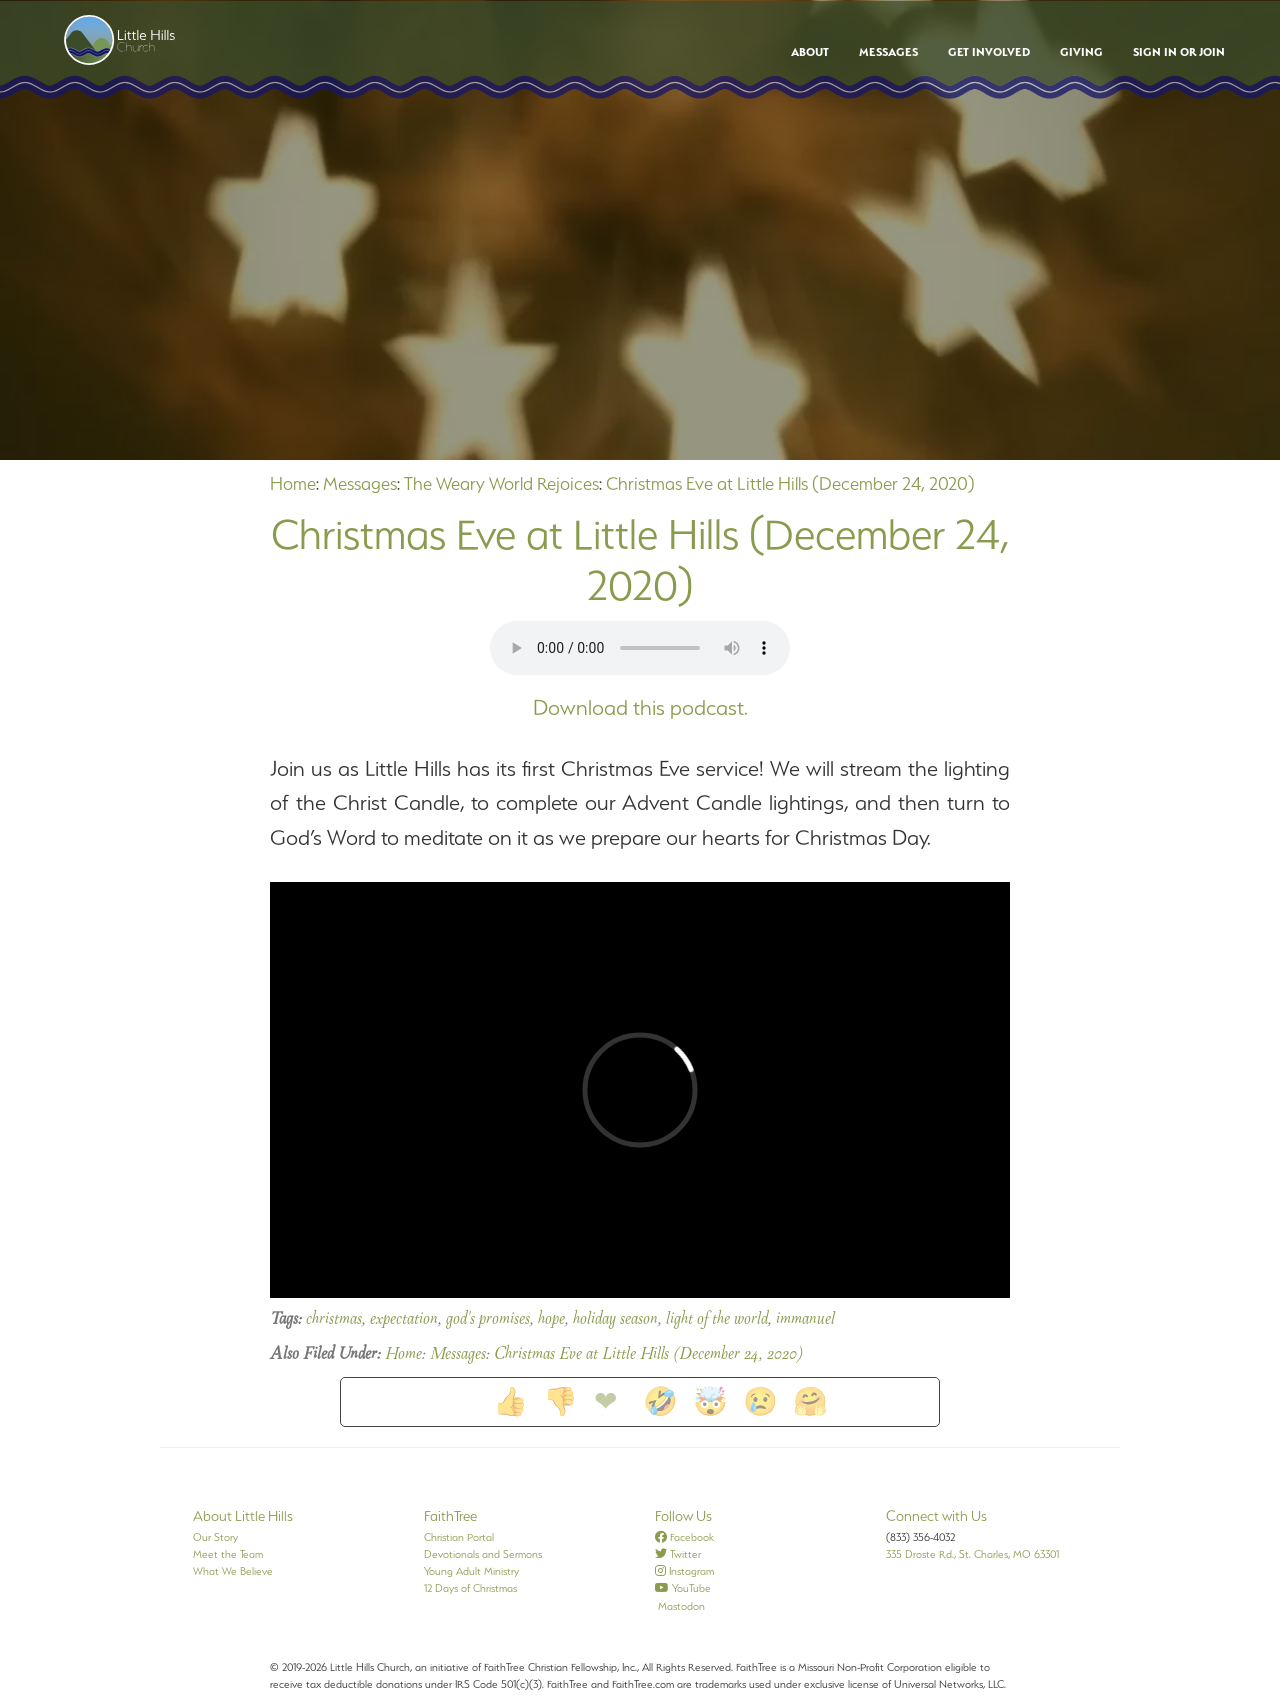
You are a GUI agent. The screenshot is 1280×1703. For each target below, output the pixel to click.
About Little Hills (243, 1516)
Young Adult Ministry (471, 1571)
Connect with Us (936, 1516)
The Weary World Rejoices (501, 483)
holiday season (615, 1320)
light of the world (717, 1320)
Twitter (678, 1554)
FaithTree (450, 1516)
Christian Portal (459, 1537)
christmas (334, 1320)
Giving (1081, 52)
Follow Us (683, 1516)
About (810, 52)
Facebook (684, 1537)
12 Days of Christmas (470, 1588)
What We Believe (233, 1571)
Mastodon (680, 1606)
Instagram (684, 1571)
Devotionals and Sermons (483, 1554)
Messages (888, 52)
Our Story (215, 1537)
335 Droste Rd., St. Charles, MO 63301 (972, 1554)
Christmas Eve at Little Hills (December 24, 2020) (790, 483)
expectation (404, 1320)
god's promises (488, 1320)
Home (293, 483)
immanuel (805, 1320)
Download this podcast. (640, 707)
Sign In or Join (1179, 52)
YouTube (683, 1588)
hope (551, 1320)
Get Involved (989, 52)
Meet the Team (228, 1554)
